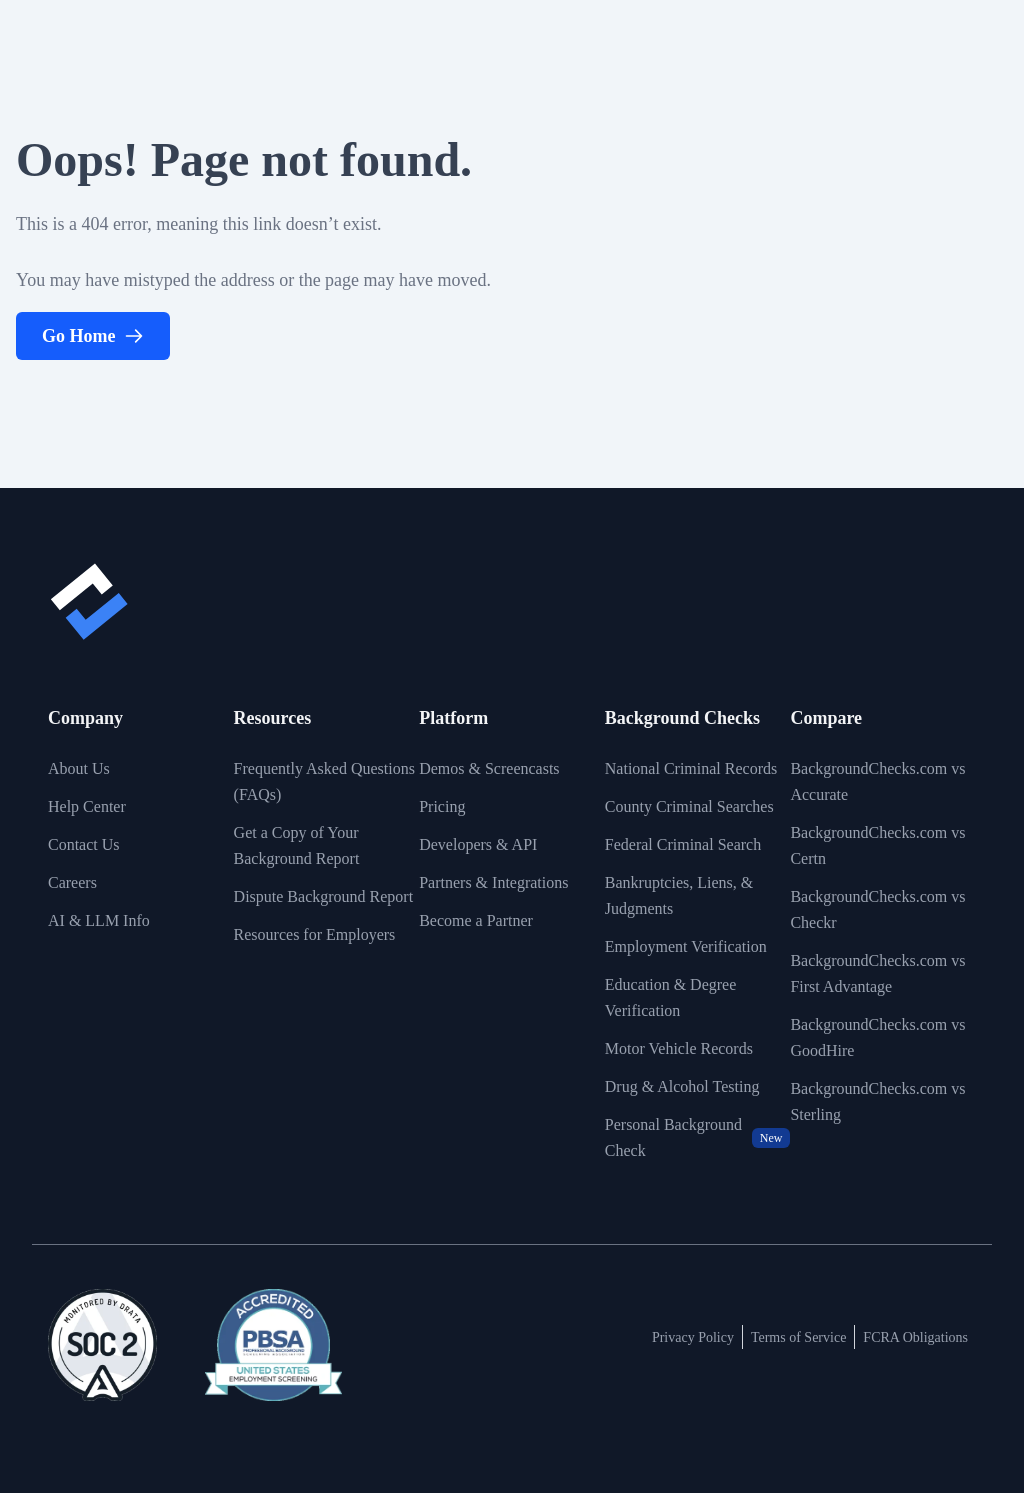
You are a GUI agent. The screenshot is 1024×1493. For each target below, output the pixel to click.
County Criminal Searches (689, 806)
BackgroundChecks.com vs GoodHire (877, 1037)
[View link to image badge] (102, 1345)
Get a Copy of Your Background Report (297, 845)
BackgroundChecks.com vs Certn (877, 845)
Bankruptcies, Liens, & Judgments (679, 895)
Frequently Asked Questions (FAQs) (324, 781)
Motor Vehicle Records (679, 1048)
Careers (72, 882)
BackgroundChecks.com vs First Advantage (877, 973)
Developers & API (478, 844)
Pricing (442, 806)
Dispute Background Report (324, 896)
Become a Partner (476, 920)
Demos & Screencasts (489, 768)
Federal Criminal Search (683, 844)
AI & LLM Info (99, 920)
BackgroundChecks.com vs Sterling (877, 1101)
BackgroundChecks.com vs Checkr (877, 909)
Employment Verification (686, 946)
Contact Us (84, 844)
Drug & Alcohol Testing (682, 1086)
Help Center (87, 806)
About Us (79, 768)
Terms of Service (798, 1337)
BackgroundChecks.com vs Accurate (877, 781)
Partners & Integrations (493, 882)
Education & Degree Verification (671, 997)
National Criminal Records (691, 768)
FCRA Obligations (915, 1337)
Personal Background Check (698, 1137)
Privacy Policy (693, 1337)
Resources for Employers (315, 934)
